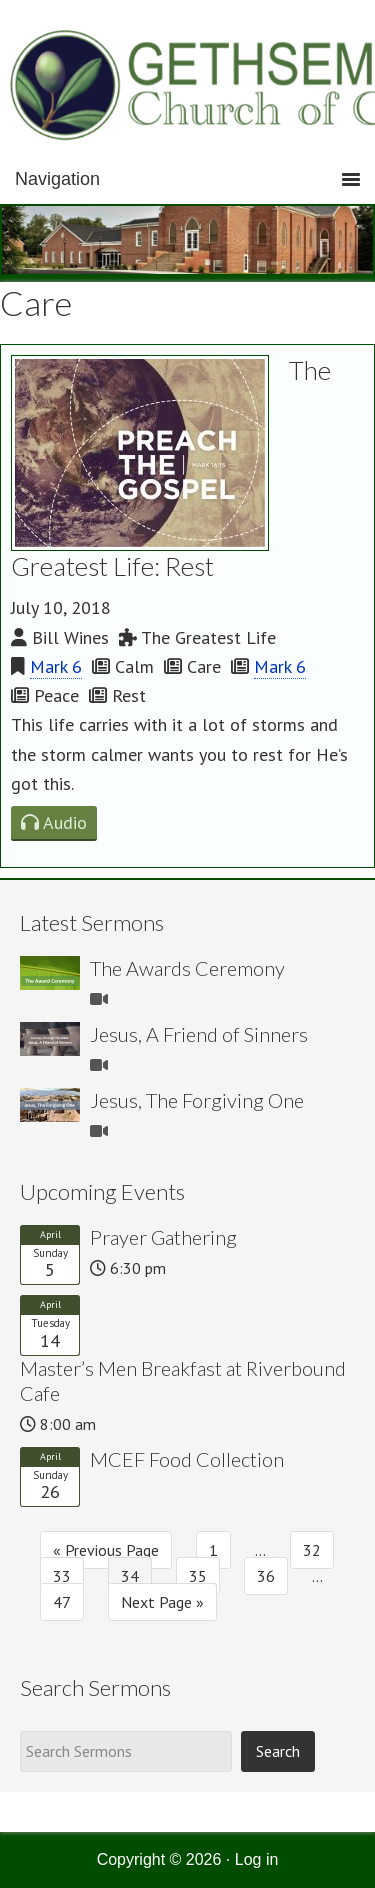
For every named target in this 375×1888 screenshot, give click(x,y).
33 (62, 1576)
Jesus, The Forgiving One (197, 1100)
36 (266, 1576)
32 (312, 1550)
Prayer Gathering (163, 1237)
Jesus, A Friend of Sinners (199, 1034)
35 (198, 1576)
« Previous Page (106, 1550)
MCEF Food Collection (187, 1459)
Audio (54, 822)
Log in (257, 1859)
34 (130, 1576)
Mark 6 (56, 666)
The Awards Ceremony (187, 968)
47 (62, 1602)
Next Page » (162, 1602)
